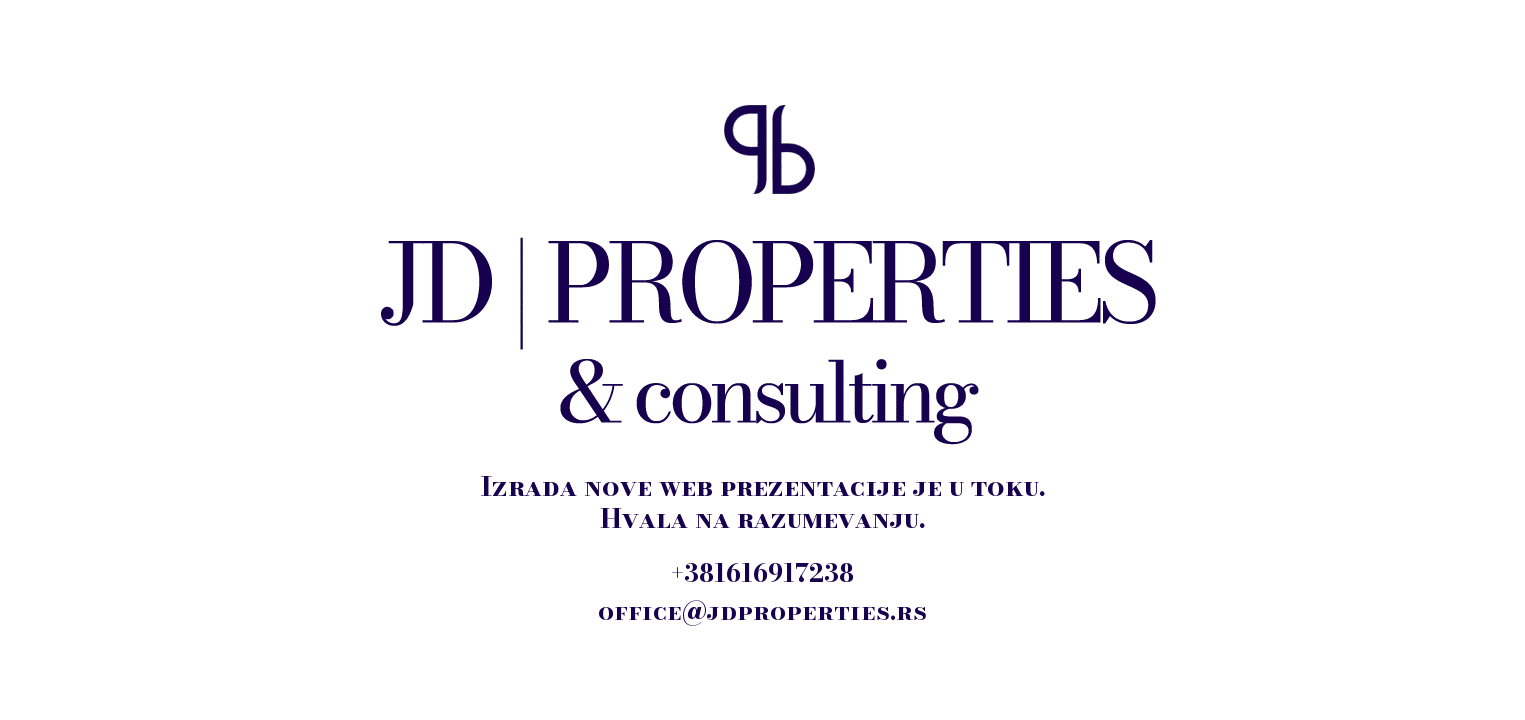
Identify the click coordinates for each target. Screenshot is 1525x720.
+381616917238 (762, 573)
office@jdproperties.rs (762, 611)
